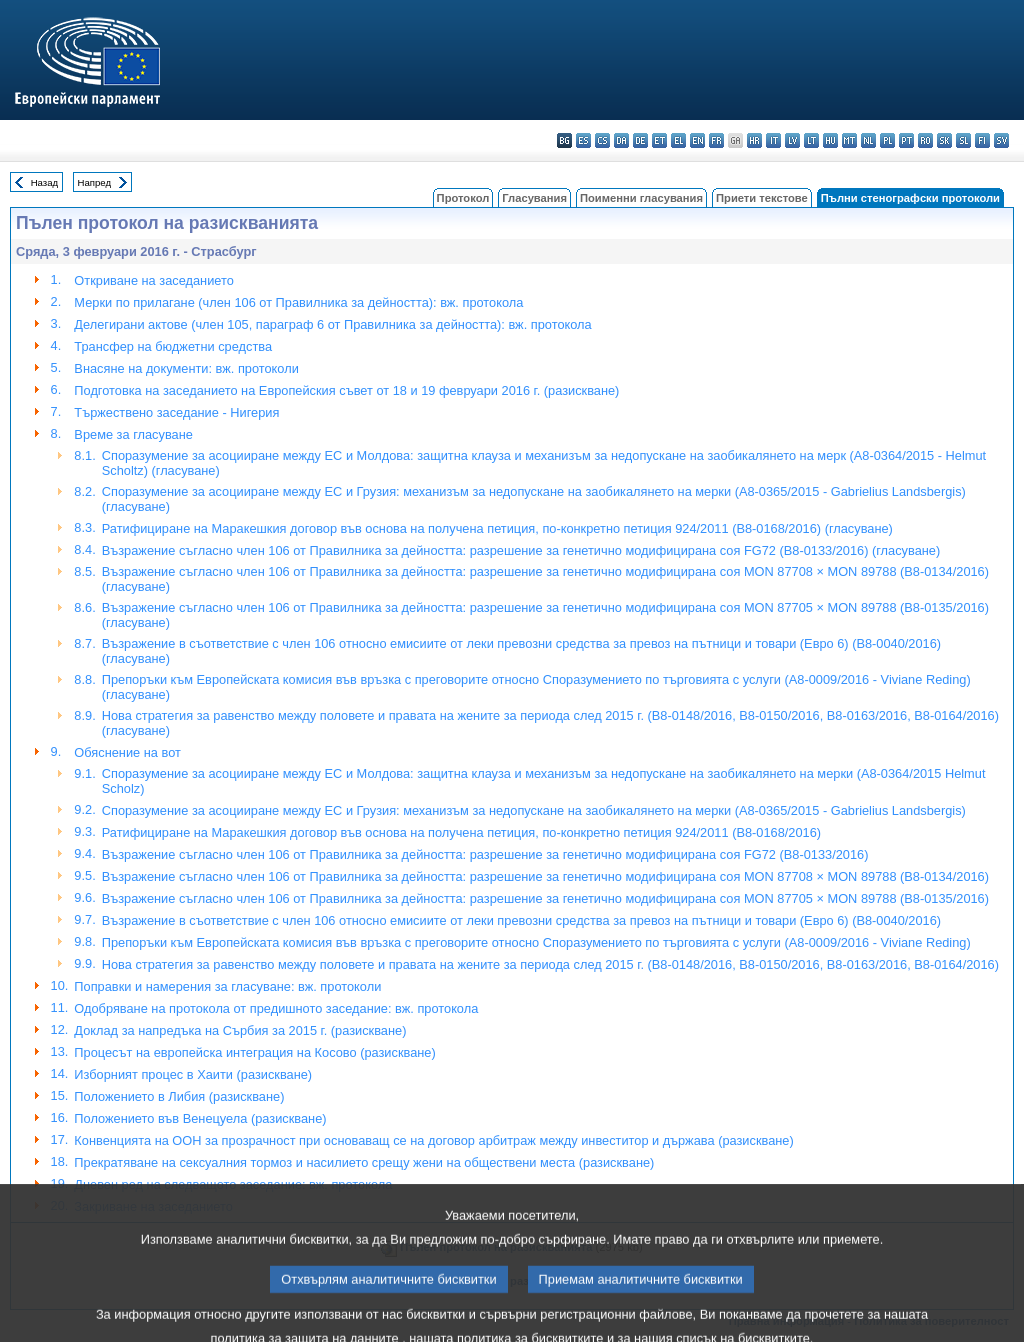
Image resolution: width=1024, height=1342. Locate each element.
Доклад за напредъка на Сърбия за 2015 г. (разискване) (240, 1030)
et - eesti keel (659, 140)
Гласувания (534, 198)
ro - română (925, 140)
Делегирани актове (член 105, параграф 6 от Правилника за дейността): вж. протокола (332, 324)
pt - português (906, 140)
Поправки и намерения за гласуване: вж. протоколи (227, 986)
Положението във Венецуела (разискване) (200, 1118)
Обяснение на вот (127, 752)
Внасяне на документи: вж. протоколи (186, 368)
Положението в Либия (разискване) (179, 1096)
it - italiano (773, 140)
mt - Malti (849, 140)
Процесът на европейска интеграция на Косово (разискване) (254, 1052)
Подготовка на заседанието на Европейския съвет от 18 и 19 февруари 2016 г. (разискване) (346, 390)
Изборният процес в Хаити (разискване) (193, 1074)
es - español (583, 140)
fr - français (716, 140)
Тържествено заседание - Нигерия (176, 412)
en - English (697, 140)
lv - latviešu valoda (792, 140)
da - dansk (621, 140)
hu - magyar (830, 140)
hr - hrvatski (754, 140)
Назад (45, 182)
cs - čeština (602, 140)
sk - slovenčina (944, 140)
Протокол (463, 198)
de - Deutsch (640, 140)
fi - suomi (982, 140)
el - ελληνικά (678, 140)
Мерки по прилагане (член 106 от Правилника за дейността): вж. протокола (298, 302)
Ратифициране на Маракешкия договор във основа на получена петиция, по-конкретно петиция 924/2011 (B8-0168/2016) (461, 832)
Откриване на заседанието (153, 280)
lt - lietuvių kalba (811, 140)
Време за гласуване (133, 434)
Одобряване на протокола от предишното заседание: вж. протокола (276, 1008)
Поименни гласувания (641, 198)
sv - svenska (1001, 140)
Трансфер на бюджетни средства (173, 346)
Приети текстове (762, 198)
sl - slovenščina (963, 140)
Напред (95, 182)
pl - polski (887, 140)
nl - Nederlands (868, 140)
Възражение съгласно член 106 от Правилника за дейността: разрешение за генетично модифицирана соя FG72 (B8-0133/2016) (485, 854)
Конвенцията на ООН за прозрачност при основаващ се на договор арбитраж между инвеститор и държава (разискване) (433, 1140)
